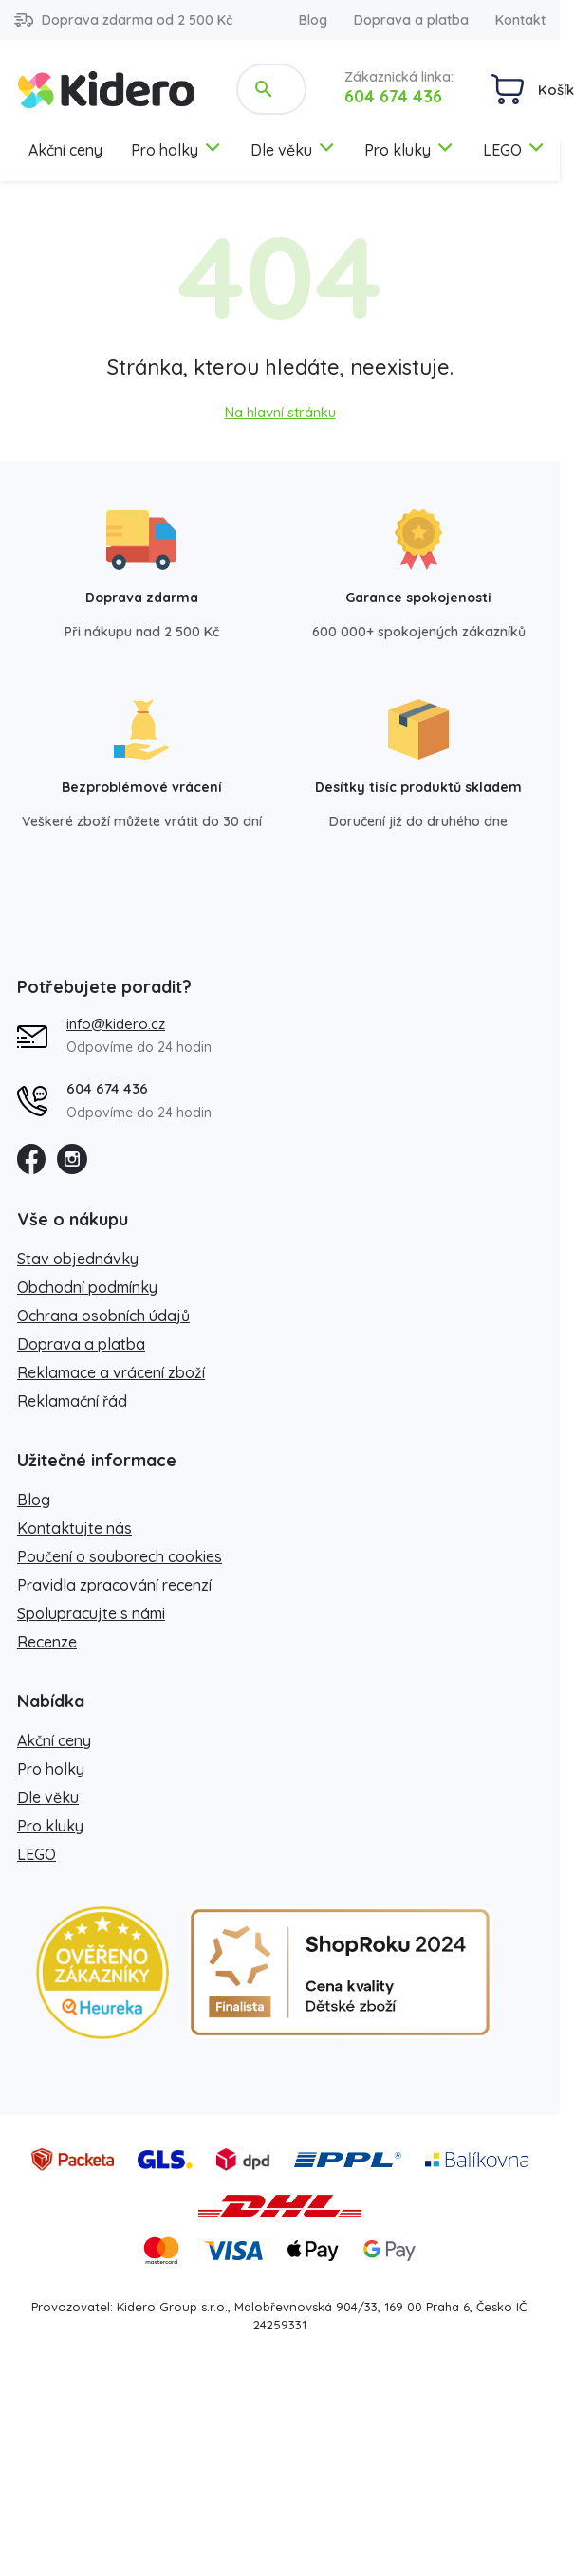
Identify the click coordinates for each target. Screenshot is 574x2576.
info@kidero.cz (115, 1024)
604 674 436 (393, 96)
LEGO (514, 149)
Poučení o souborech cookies (119, 1556)
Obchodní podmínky (87, 1287)
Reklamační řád (72, 1400)
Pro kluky (409, 149)
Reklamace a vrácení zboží (111, 1372)
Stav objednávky (78, 1258)
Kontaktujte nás (74, 1527)
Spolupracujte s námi (91, 1613)
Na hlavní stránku (280, 412)
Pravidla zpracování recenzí (114, 1584)
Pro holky (176, 149)
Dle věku (293, 149)
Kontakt (520, 19)
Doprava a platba (411, 19)
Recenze (47, 1641)
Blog (313, 19)
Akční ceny (65, 149)
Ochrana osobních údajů (103, 1315)
